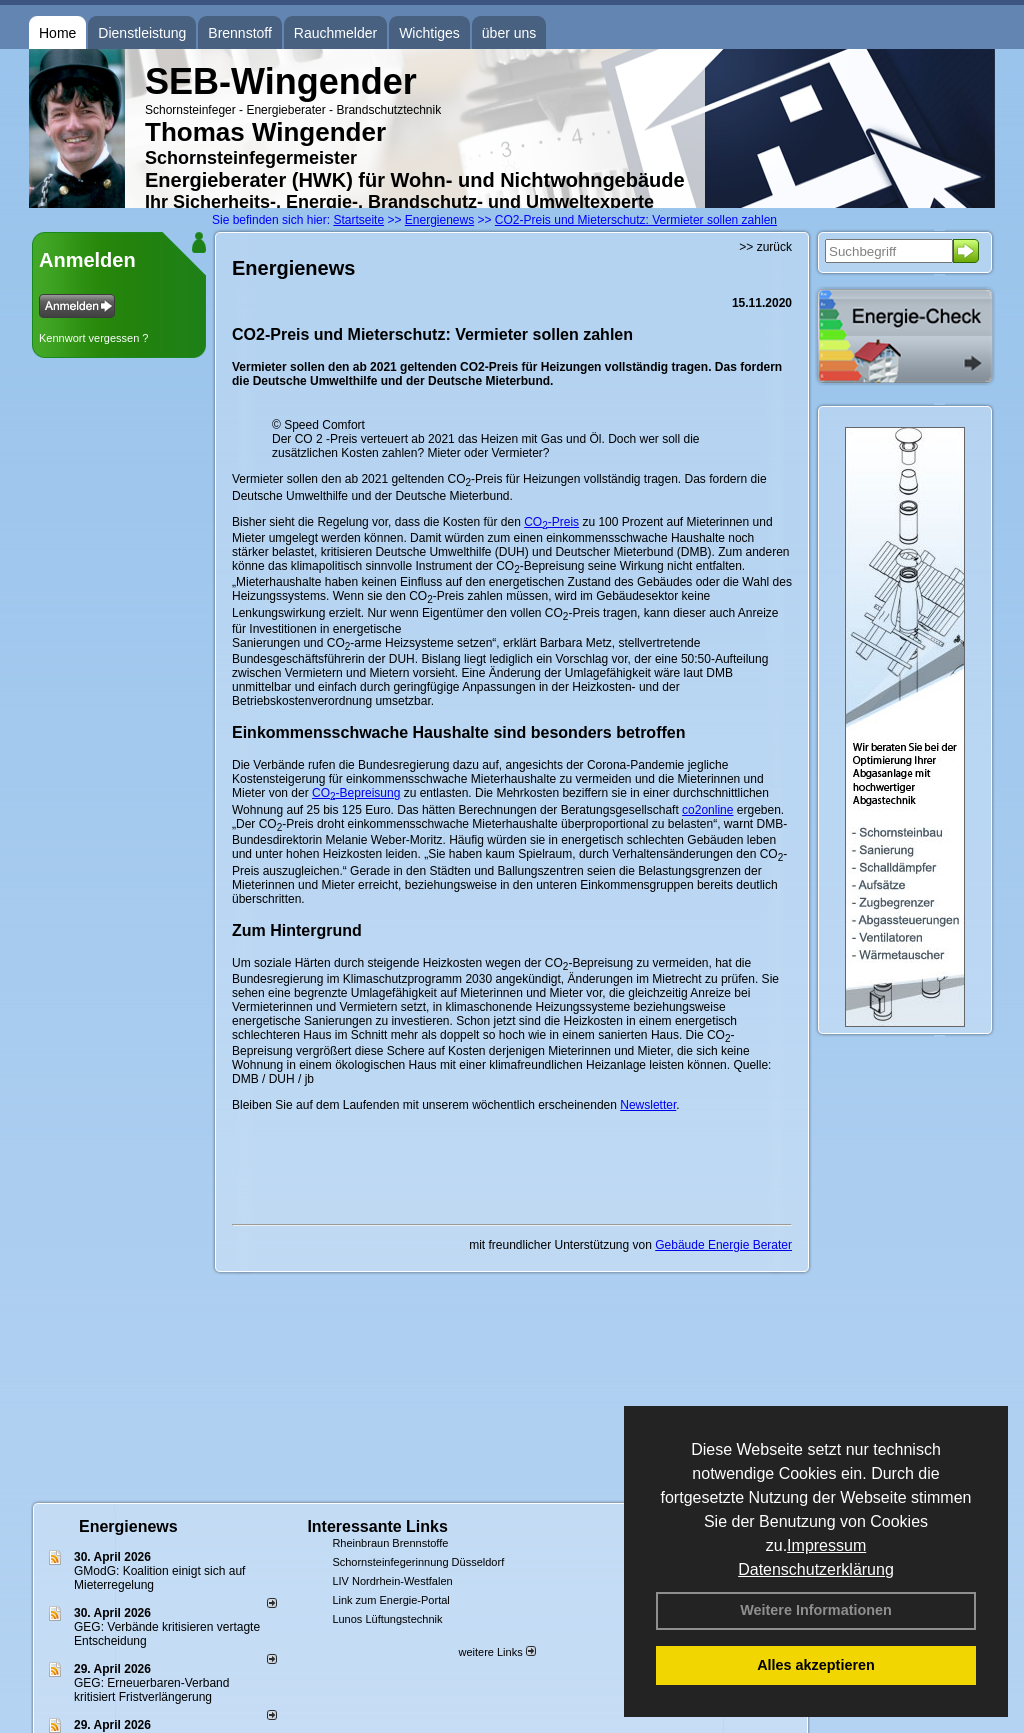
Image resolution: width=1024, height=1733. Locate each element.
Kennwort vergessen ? (93, 338)
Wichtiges (429, 33)
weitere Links (496, 1652)
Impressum (826, 1545)
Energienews (128, 1526)
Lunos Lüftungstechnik (387, 1619)
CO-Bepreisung (356, 793)
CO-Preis (551, 522)
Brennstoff (240, 33)
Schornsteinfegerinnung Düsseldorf (418, 1562)
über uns (509, 33)
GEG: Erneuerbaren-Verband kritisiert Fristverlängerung (151, 1690)
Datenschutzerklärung (816, 1569)
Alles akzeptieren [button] (816, 1665)
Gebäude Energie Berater (723, 1245)
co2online (707, 810)
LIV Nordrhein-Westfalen (392, 1581)
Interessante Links (377, 1526)
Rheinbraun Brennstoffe (390, 1543)
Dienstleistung (142, 33)
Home (57, 33)
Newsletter (648, 1105)
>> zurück (765, 247)
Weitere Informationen (816, 1610)
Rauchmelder (335, 33)
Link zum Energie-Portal (390, 1600)
